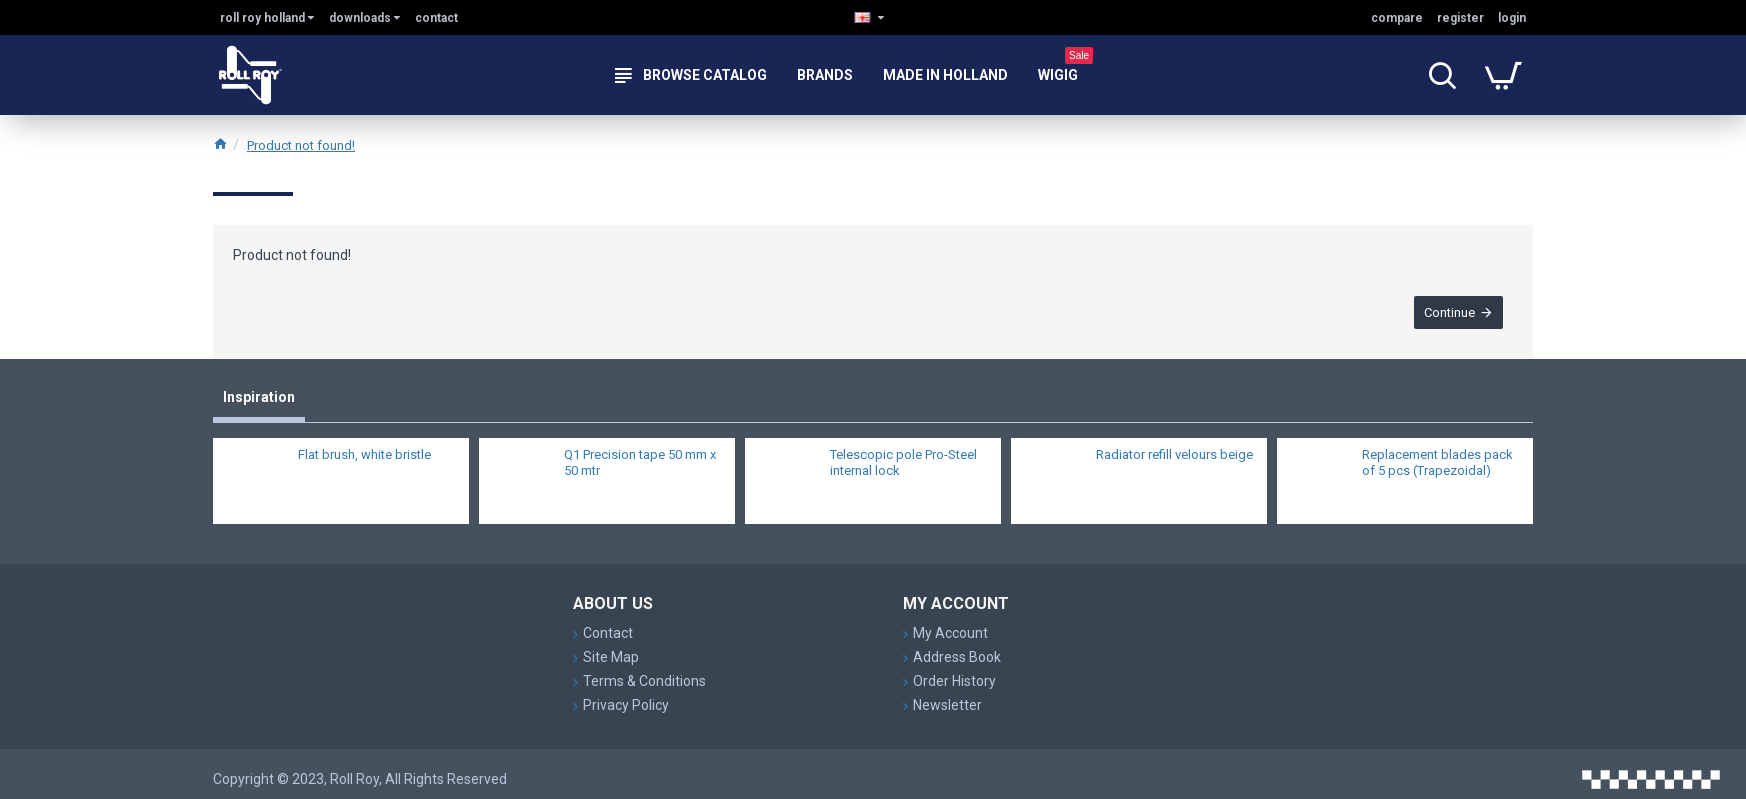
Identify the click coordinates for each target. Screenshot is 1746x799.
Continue (1449, 312)
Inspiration (259, 397)
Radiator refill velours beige (1174, 454)
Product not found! (301, 145)
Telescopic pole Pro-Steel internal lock (903, 463)
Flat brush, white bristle (364, 454)
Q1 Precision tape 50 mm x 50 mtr (640, 463)
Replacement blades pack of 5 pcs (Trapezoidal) (1437, 463)
